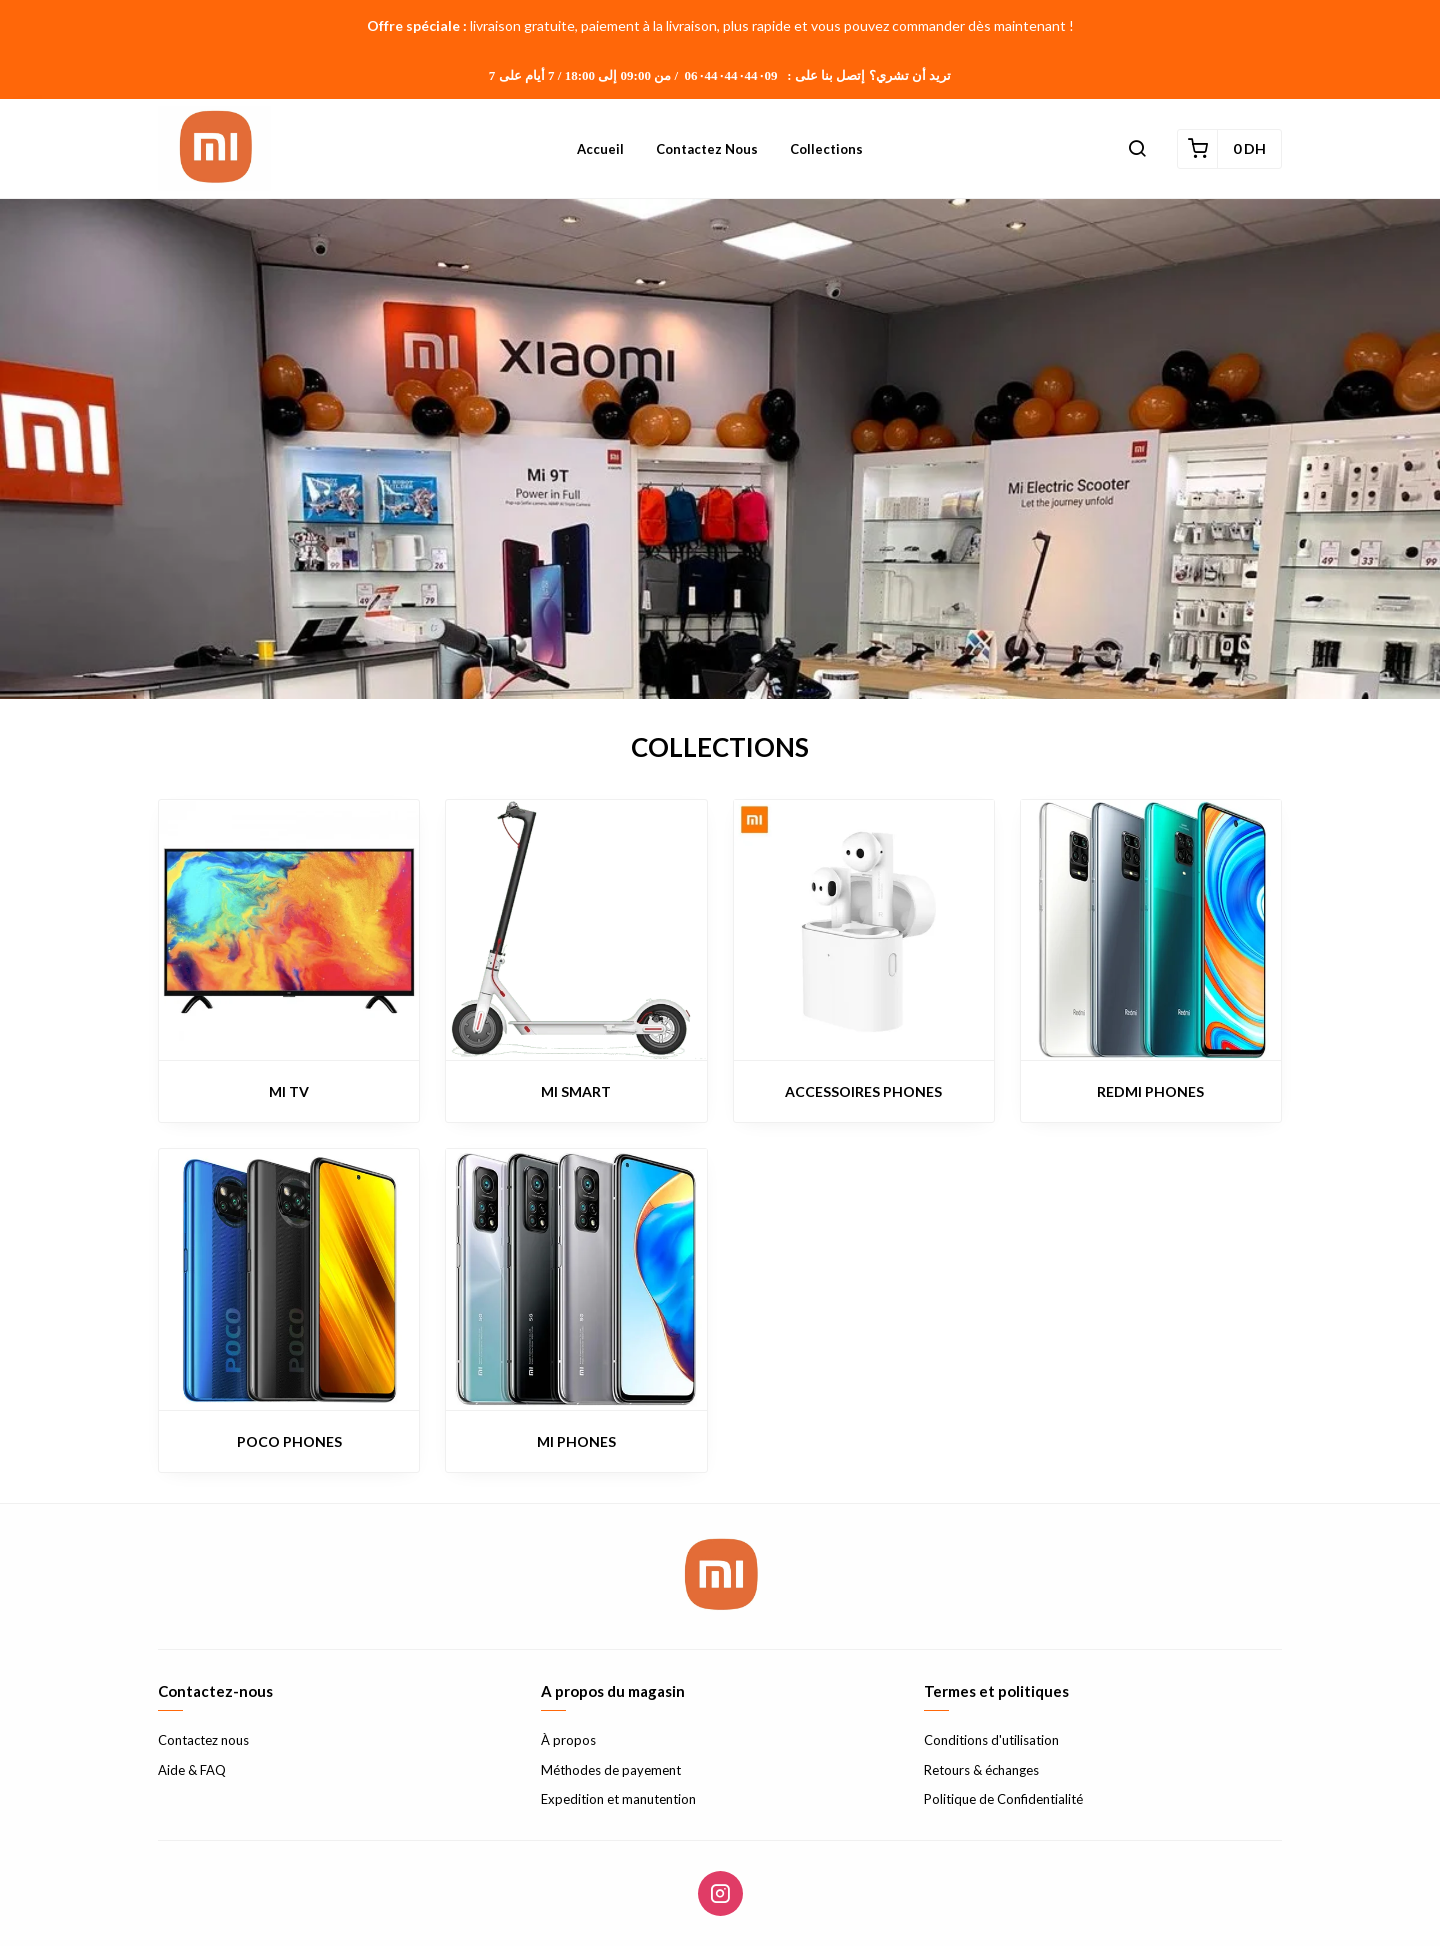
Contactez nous (707, 149)
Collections (826, 149)
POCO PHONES (289, 1441)
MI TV (289, 1091)
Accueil (600, 149)
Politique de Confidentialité (1003, 1799)
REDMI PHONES (1150, 1091)
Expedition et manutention (618, 1799)
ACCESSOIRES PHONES (863, 1091)
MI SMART (576, 1091)
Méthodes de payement (611, 1770)
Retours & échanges (981, 1770)
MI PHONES (576, 1441)
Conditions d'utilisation (991, 1740)
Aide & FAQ (192, 1770)
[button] (1137, 149)
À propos (568, 1740)
